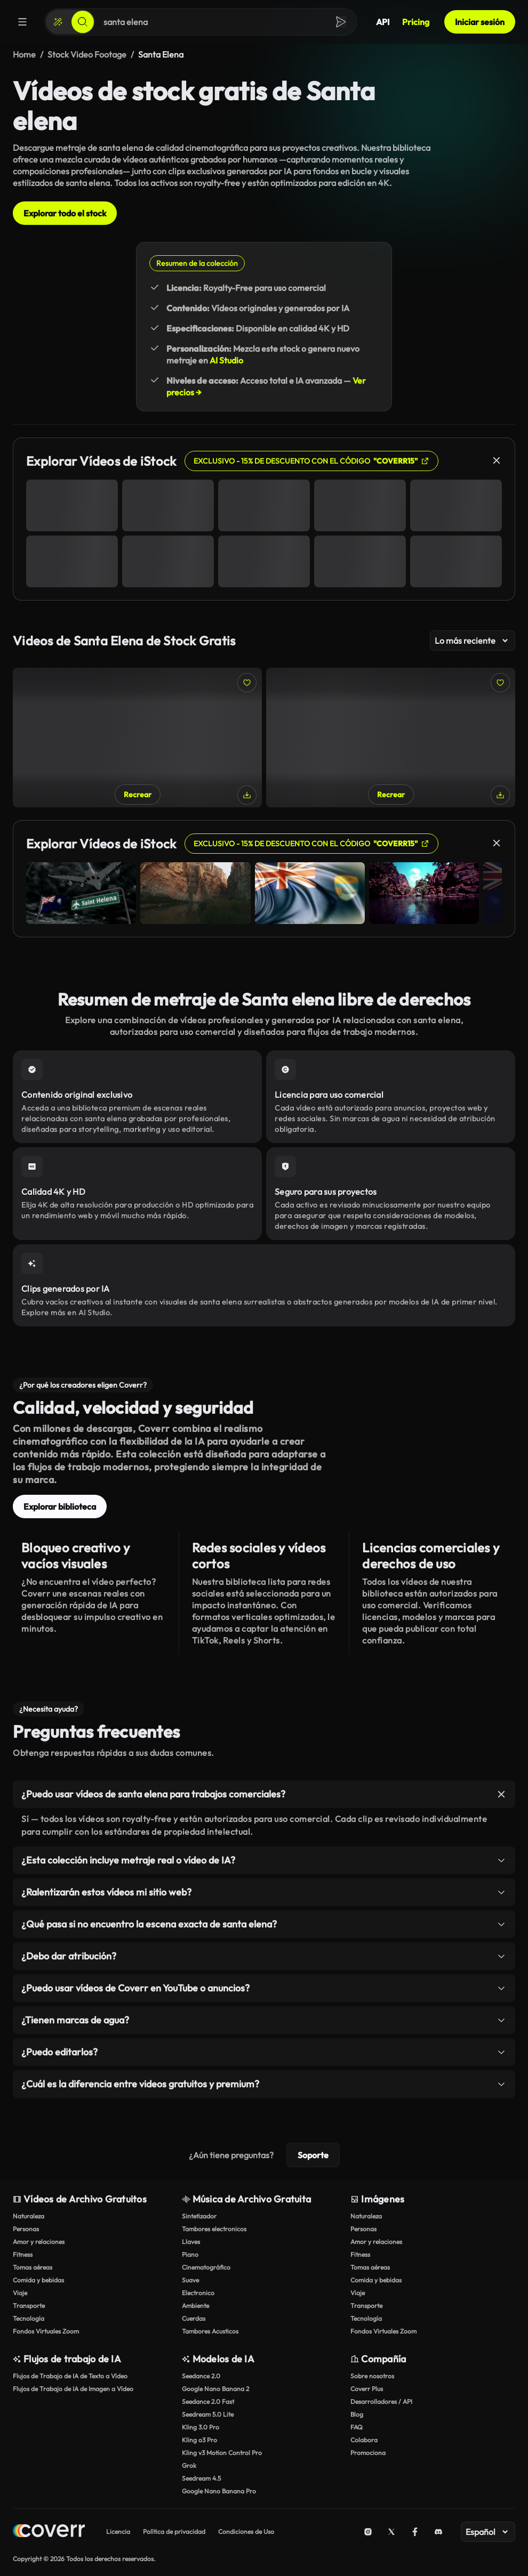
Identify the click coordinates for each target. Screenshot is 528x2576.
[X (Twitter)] (391, 2531)
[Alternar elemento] (501, 1794)
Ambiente (195, 2306)
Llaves (191, 2242)
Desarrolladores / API (381, 2401)
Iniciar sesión (480, 22)
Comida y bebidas (38, 2280)
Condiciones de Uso (246, 2532)
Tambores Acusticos (210, 2331)
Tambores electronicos (214, 2229)
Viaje (20, 2293)
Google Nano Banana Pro (219, 2491)
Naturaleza (28, 2216)
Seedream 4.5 (201, 2478)
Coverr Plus (366, 2389)
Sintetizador (199, 2216)
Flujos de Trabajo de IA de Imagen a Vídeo (73, 2389)
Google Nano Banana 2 (215, 2389)
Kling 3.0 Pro (200, 2427)
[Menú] (22, 21)
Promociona (368, 2453)
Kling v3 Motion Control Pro (222, 2453)
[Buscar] (82, 22)
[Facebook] (415, 2531)
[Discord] (438, 2531)
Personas (26, 2229)
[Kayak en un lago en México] (137, 738)
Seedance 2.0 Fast (208, 2401)
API (382, 22)
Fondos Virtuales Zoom (46, 2331)
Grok (189, 2465)
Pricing (415, 22)
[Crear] (58, 22)
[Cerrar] (496, 460)
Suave (190, 2280)
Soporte (313, 2155)
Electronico (198, 2293)
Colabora (364, 2440)
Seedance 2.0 (201, 2376)
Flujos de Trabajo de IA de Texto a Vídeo (70, 2376)
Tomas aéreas (32, 2267)
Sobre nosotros (372, 2376)
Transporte (29, 2306)
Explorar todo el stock (64, 213)
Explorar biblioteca (59, 1506)
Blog (356, 2414)
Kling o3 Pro (199, 2440)
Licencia (118, 2532)
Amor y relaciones (39, 2242)
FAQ (356, 2427)
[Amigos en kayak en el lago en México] (390, 738)
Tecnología (28, 2318)
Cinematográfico (206, 2267)
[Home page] (49, 2532)
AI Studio (226, 360)
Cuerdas (193, 2318)
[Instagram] (368, 2531)
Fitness (23, 2254)
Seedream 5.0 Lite (208, 2414)
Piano (190, 2254)
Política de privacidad (174, 2532)
